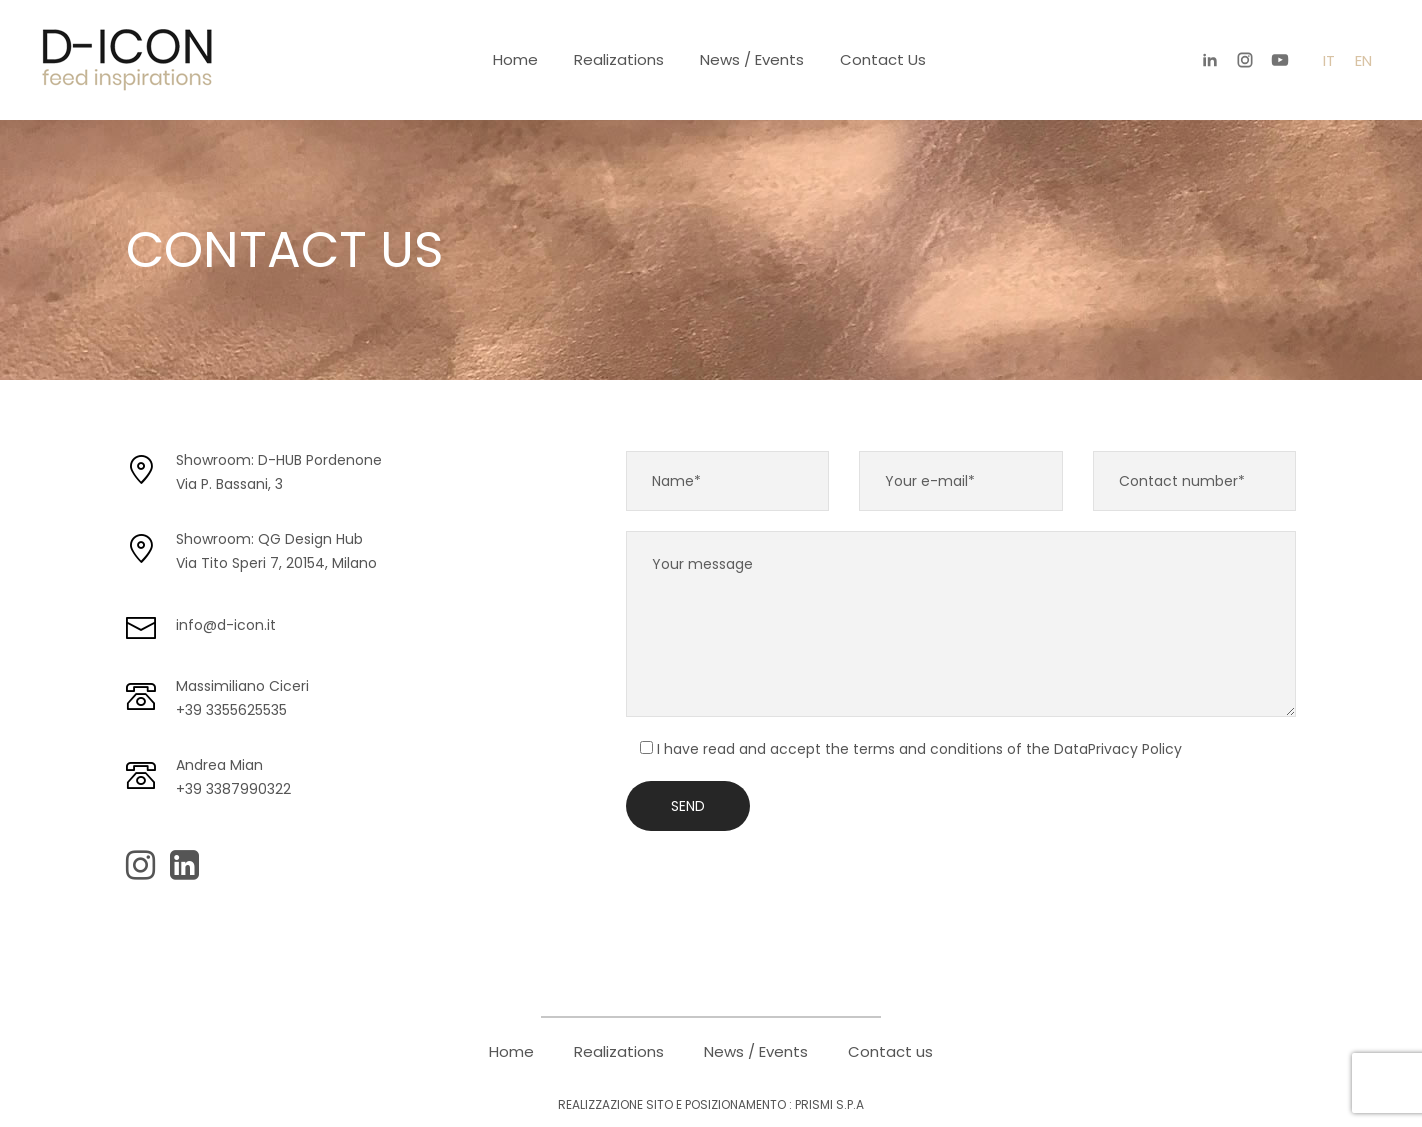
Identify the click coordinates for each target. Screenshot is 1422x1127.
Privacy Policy (1135, 749)
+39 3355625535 (231, 710)
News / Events (752, 59)
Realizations (619, 59)
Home (515, 59)
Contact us (883, 59)
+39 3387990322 (233, 789)
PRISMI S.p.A (829, 1104)
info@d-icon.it (226, 625)
